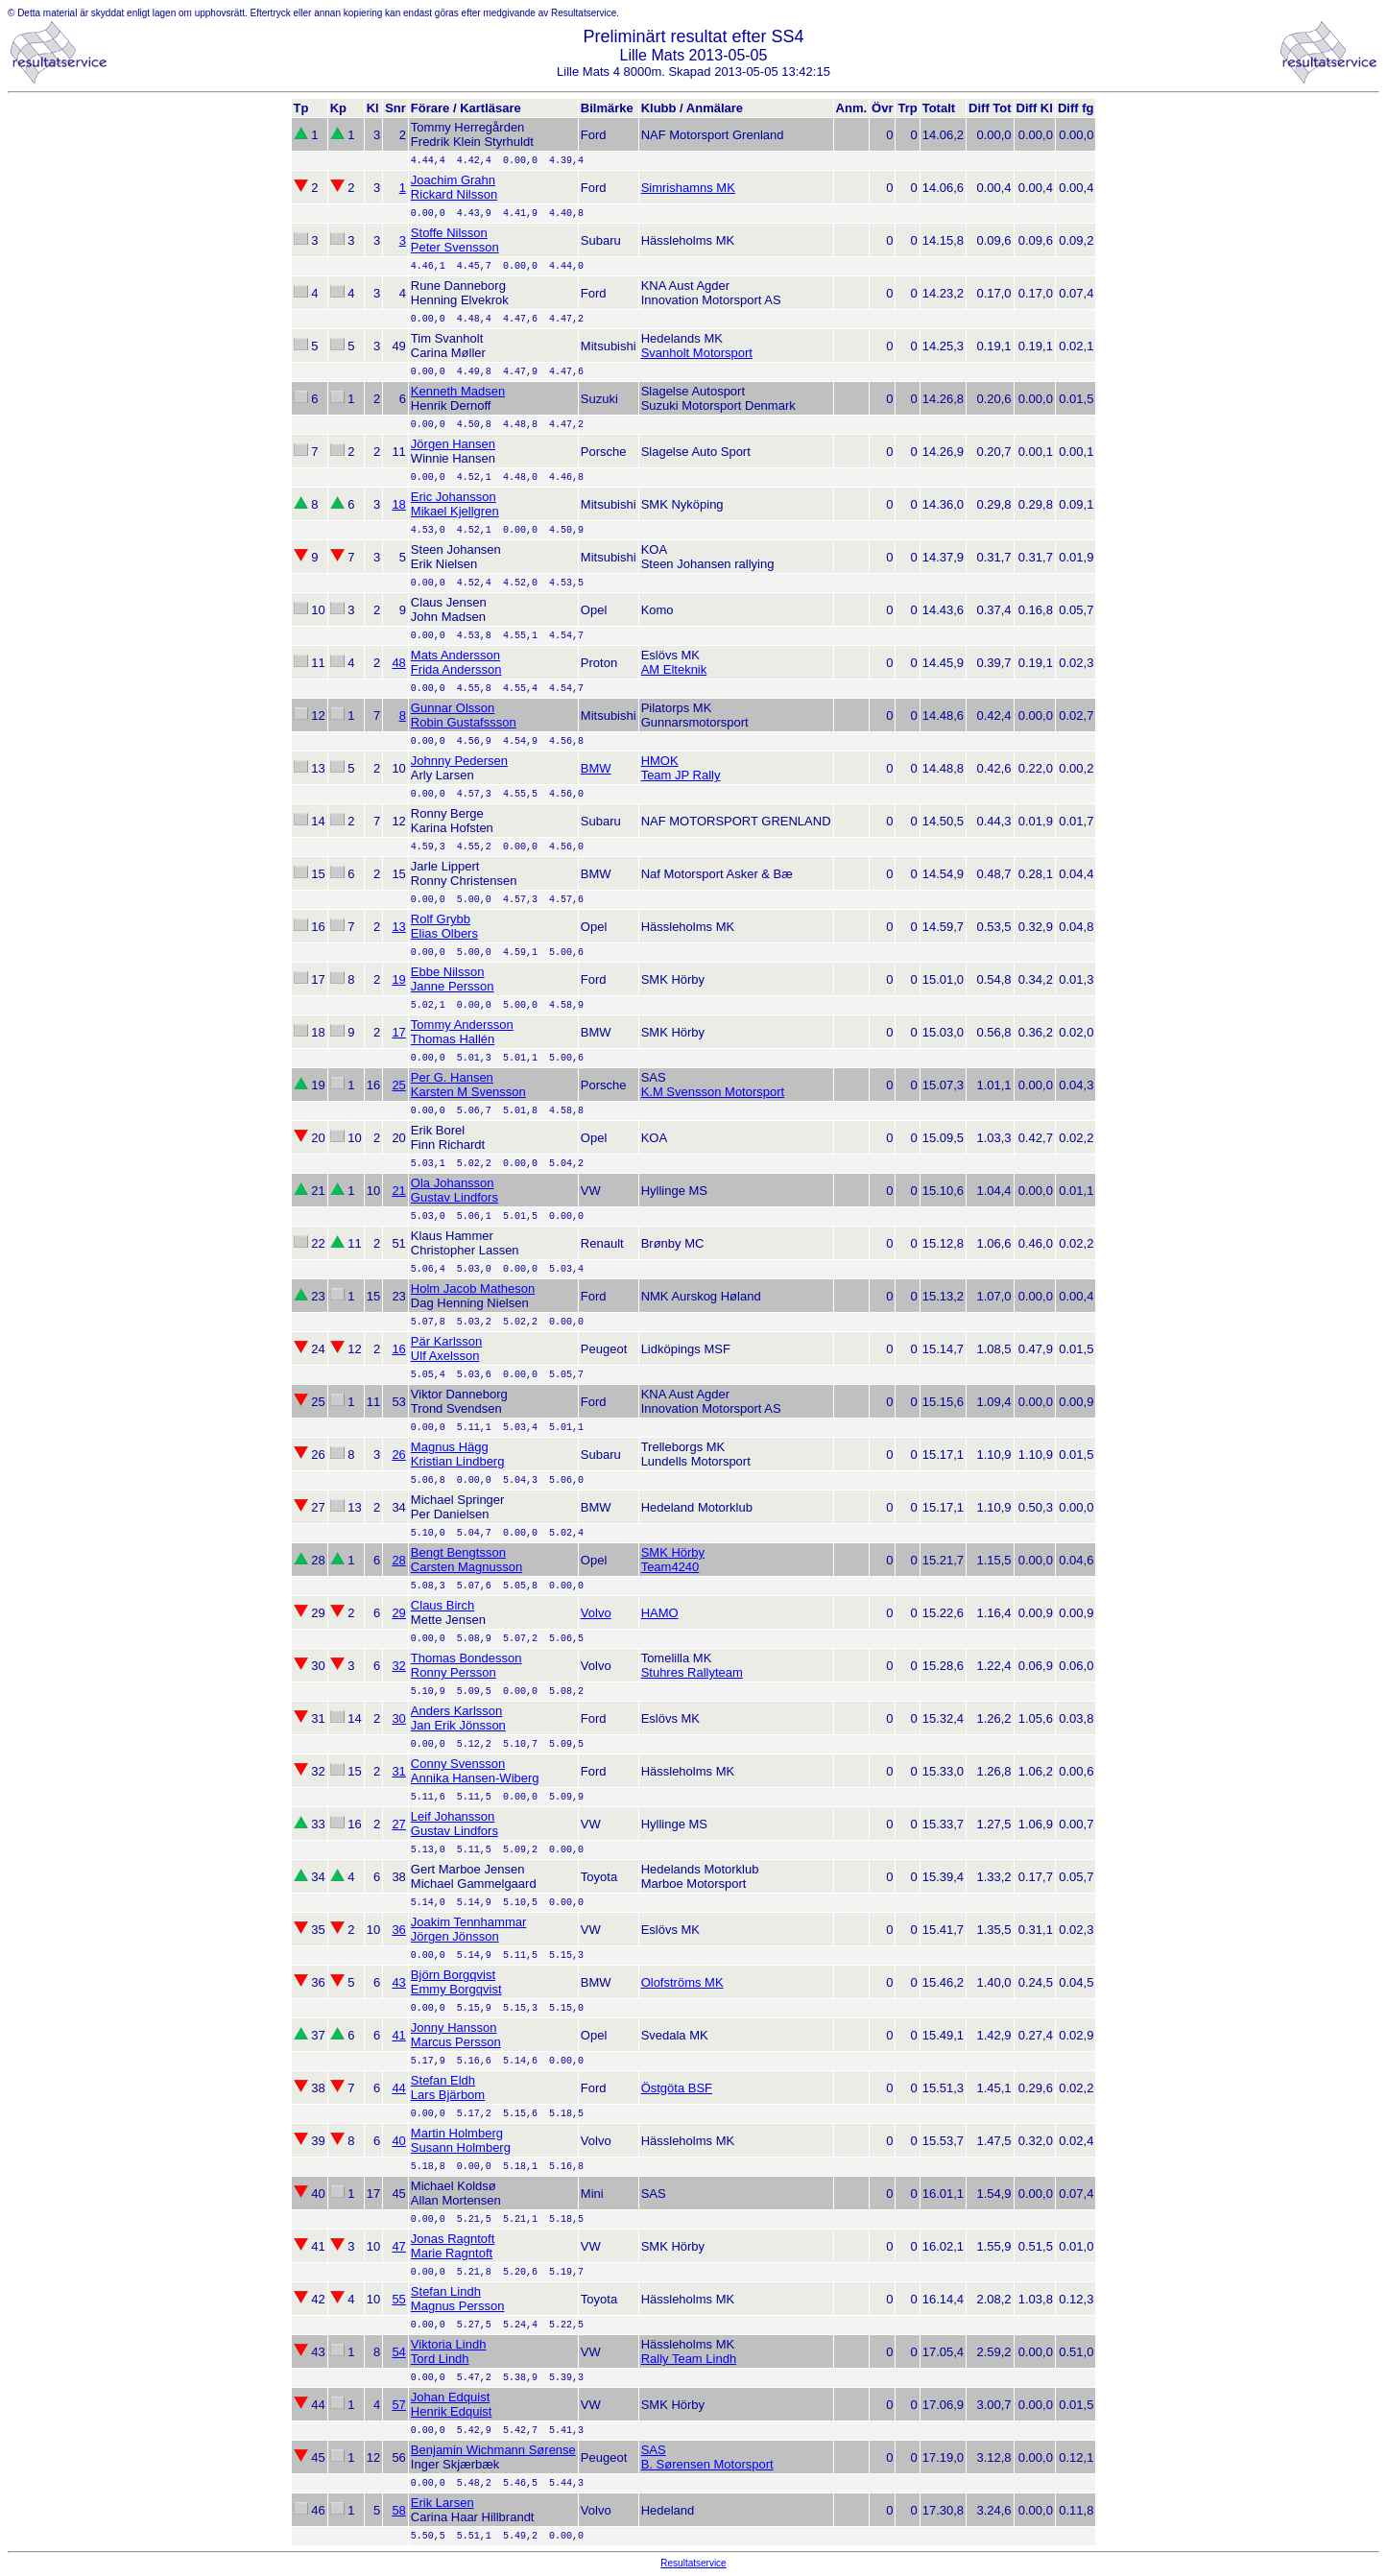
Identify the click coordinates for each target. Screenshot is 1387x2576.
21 (398, 1190)
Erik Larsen (442, 2502)
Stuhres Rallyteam (692, 1672)
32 (398, 1665)
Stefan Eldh (443, 2080)
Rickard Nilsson (454, 194)
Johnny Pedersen (459, 760)
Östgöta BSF (676, 2088)
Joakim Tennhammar (468, 1922)
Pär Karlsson (446, 1341)
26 (398, 1454)
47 (398, 2246)
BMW (596, 768)
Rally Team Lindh (688, 2358)
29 (398, 1613)
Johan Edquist (450, 2397)
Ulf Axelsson (445, 1355)
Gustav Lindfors (454, 1197)
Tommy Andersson (462, 1024)
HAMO (660, 1613)
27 (398, 1824)
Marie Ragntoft (451, 2253)
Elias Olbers (444, 933)
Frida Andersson (456, 669)
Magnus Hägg (450, 1447)
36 (398, 1929)
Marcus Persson (456, 2042)
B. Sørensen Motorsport (707, 2464)
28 (398, 1560)
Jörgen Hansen (453, 444)
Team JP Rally (681, 775)
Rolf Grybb (440, 919)
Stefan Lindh (446, 2291)
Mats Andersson (455, 655)
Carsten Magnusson (466, 1567)
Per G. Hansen (452, 1077)
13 (398, 926)
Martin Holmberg (457, 2133)
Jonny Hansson (454, 2027)
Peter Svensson (455, 247)
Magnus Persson (458, 2306)
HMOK (660, 760)
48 (398, 663)
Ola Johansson (452, 1183)
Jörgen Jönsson (455, 1936)
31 (398, 1771)
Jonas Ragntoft (452, 2238)
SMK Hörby (673, 1552)
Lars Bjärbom (448, 2094)
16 (398, 1349)
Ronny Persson (453, 1672)
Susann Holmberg (461, 2147)
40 (398, 2141)
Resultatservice (693, 2563)
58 (398, 2510)
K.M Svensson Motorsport (713, 1092)
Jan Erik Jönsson (458, 1725)
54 (398, 2352)
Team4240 (670, 1567)
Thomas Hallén (452, 1039)
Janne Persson (452, 986)
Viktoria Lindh (449, 2344)
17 (398, 1032)
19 (398, 979)
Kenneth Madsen (458, 391)
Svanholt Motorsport (697, 353)
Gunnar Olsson (452, 708)
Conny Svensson (458, 1763)
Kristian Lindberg (458, 1461)
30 (398, 1718)
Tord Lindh (440, 2358)
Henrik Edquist (451, 2411)
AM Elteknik (674, 669)
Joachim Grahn (453, 180)
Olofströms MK (682, 1982)
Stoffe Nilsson (449, 233)
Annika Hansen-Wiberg (475, 1778)
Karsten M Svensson (468, 1092)
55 (398, 2299)
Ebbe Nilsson (448, 972)
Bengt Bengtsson (458, 1552)
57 (398, 2404)
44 (398, 2088)
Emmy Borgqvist (456, 1989)
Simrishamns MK (688, 187)
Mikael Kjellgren (455, 511)
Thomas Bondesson (466, 1658)
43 (398, 1982)
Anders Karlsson (456, 1711)
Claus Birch (442, 1605)
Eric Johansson (453, 496)
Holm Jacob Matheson (473, 1288)
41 (398, 2035)
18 (398, 504)
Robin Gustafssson (463, 722)
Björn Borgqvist (453, 1975)
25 (398, 1085)
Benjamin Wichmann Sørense (493, 2450)
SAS (653, 2450)
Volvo (596, 1613)
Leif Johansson (452, 1816)
